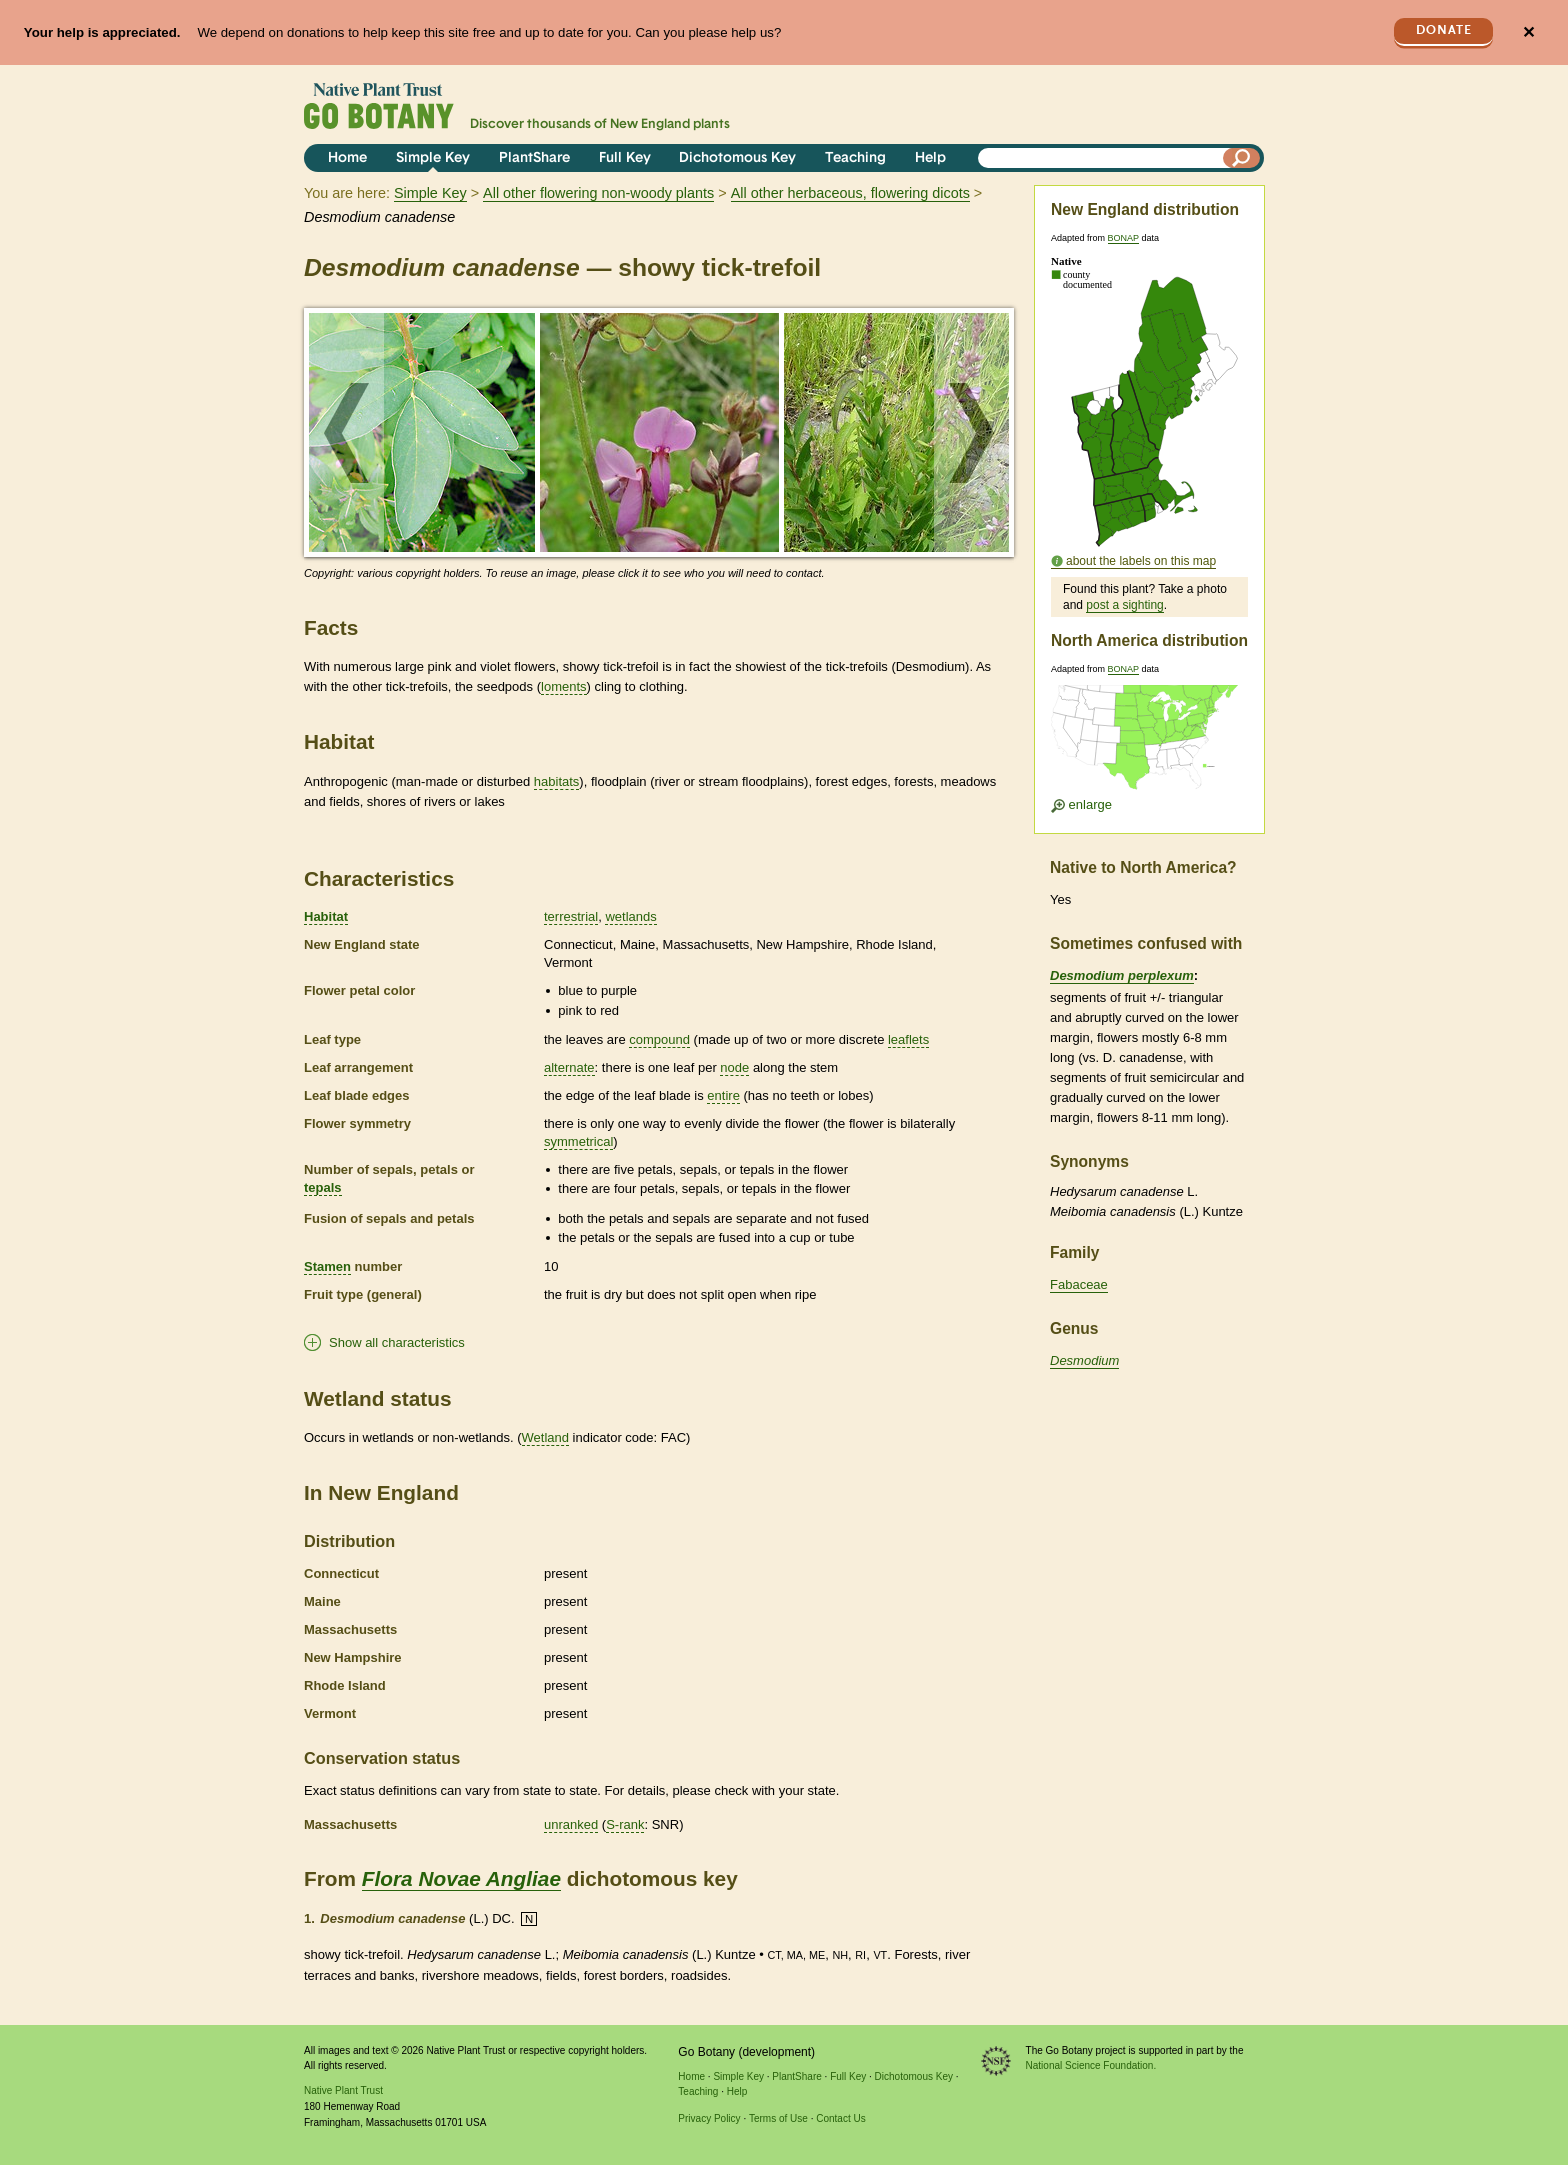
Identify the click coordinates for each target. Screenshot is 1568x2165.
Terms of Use (778, 2118)
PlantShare (534, 158)
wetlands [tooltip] (630, 916)
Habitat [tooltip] (326, 916)
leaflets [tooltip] (908, 1039)
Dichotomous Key (737, 158)
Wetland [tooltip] (545, 1437)
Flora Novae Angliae (461, 1878)
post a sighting (1124, 605)
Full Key (625, 158)
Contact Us (840, 2118)
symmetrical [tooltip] (578, 1141)
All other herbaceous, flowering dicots (850, 193)
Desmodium (1084, 1360)
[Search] (1242, 158)
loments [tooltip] (564, 686)
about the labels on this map (1141, 561)
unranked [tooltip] (571, 1824)
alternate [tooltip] (569, 1067)
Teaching (855, 158)
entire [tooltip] (723, 1095)
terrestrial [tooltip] (571, 916)
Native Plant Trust (343, 2090)
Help (930, 158)
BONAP (1123, 238)
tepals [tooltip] (323, 1187)
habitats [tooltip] (557, 781)
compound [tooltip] (659, 1039)
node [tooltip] (734, 1067)
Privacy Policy (709, 2118)
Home (347, 158)
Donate (1444, 30)
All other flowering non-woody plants (598, 193)
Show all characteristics (397, 1342)
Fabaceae (1079, 1284)
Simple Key (433, 158)
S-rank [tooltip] (625, 1824)
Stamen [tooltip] (327, 1266)
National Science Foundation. (1091, 2065)
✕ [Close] (1528, 32)
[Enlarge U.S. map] (1149, 743)
